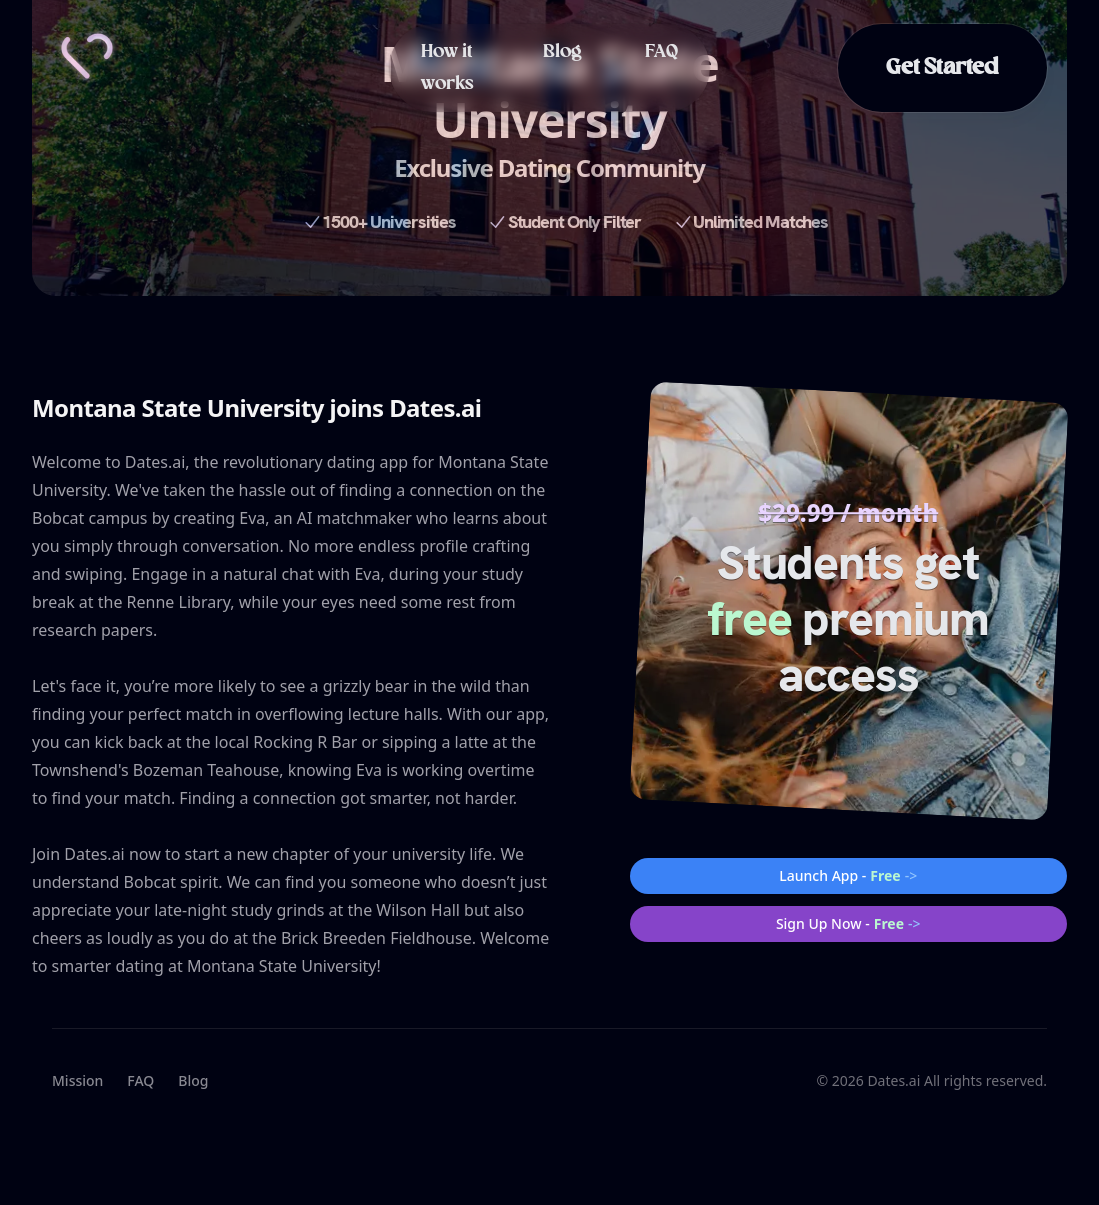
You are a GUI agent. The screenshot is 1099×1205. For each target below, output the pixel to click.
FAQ (661, 52)
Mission (77, 1080)
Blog (562, 52)
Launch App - (848, 876)
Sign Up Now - (848, 924)
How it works (447, 68)
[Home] (87, 56)
